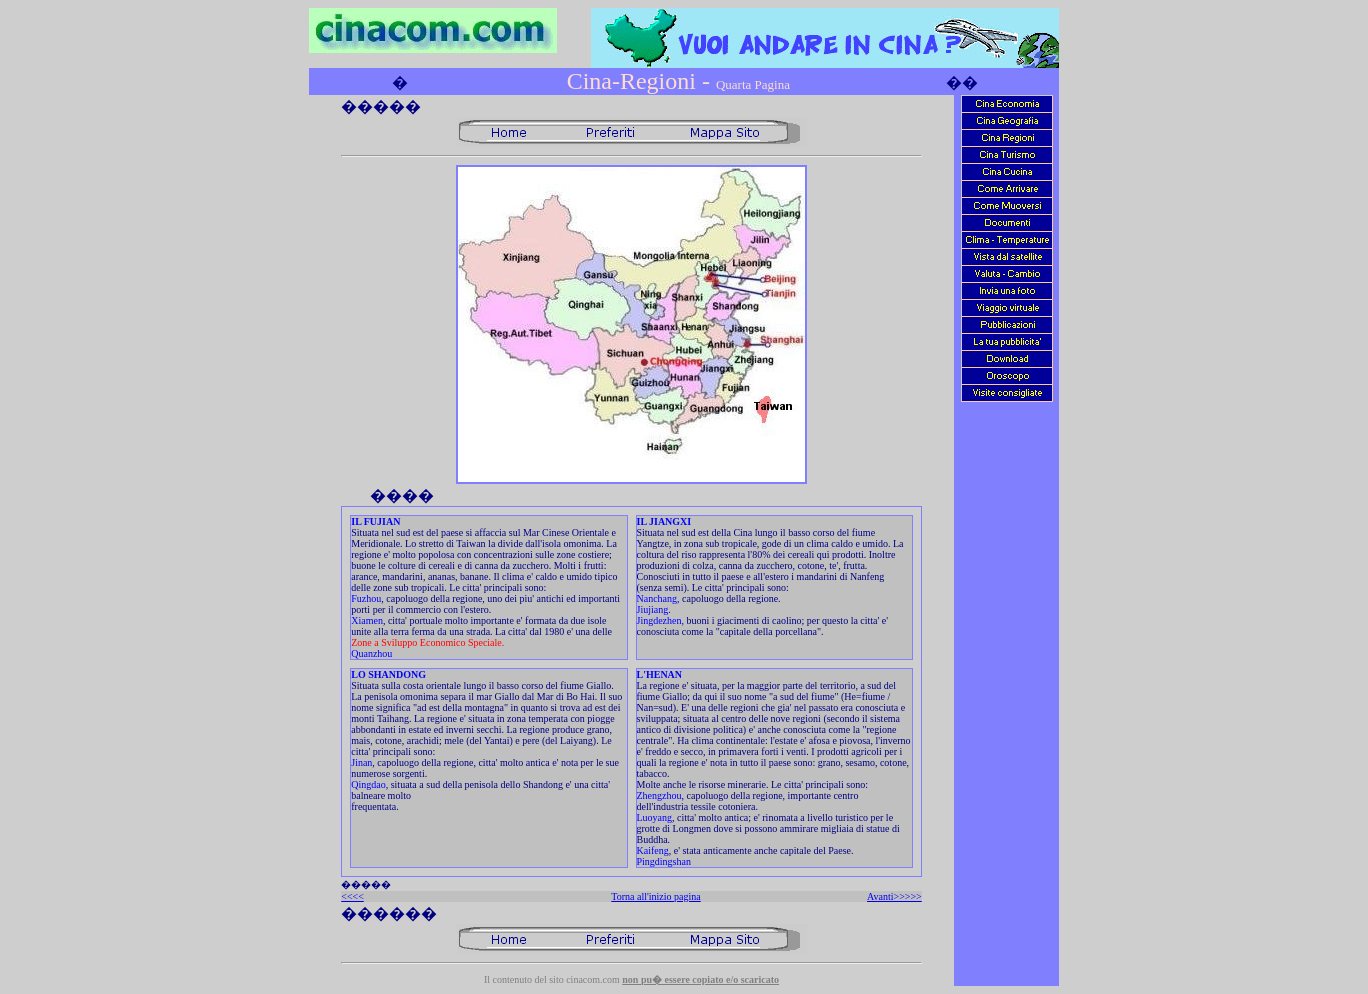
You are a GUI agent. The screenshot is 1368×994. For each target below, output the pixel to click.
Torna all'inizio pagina (655, 896)
